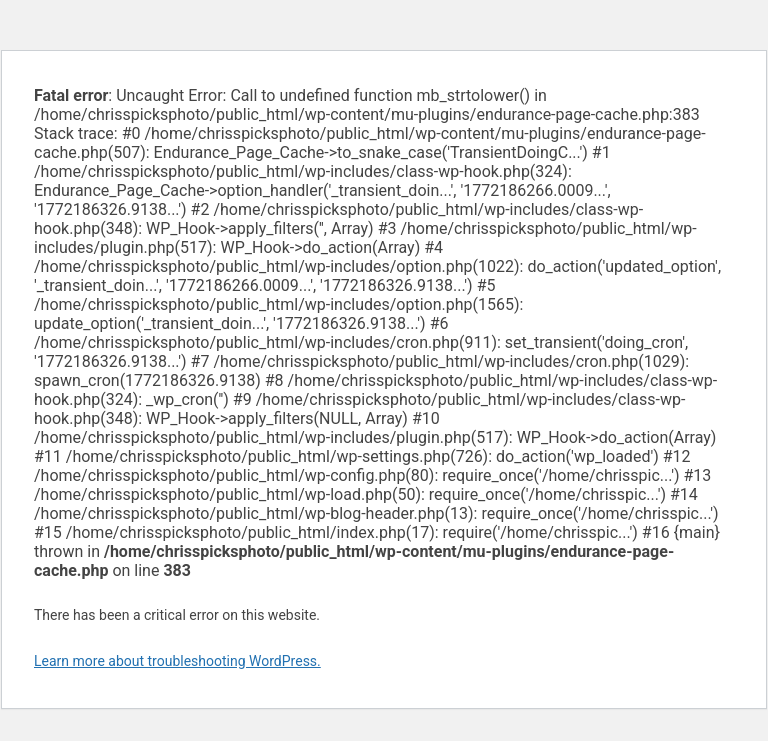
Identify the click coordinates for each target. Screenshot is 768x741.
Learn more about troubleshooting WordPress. (177, 661)
